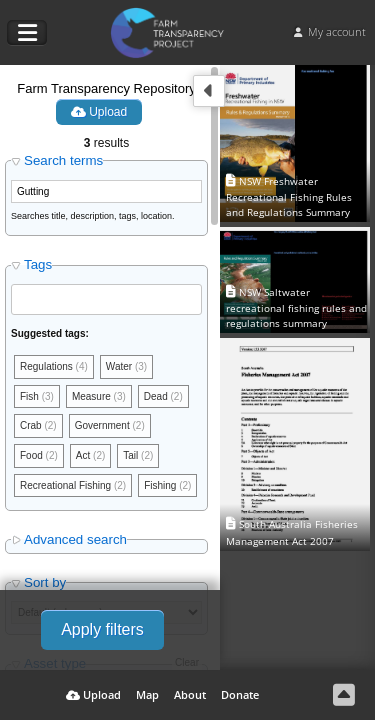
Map (147, 694)
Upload (99, 112)
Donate (240, 694)
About (190, 694)
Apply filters (102, 629)
